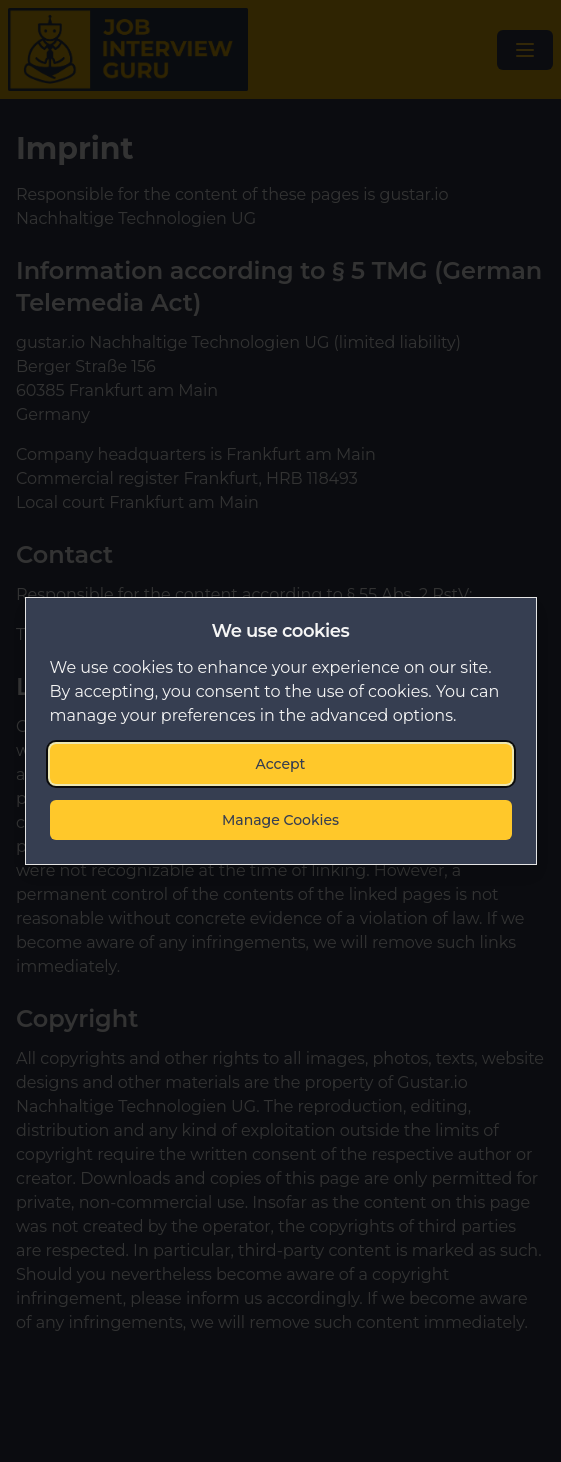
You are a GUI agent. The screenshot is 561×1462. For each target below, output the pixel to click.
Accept (281, 764)
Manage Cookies (280, 820)
